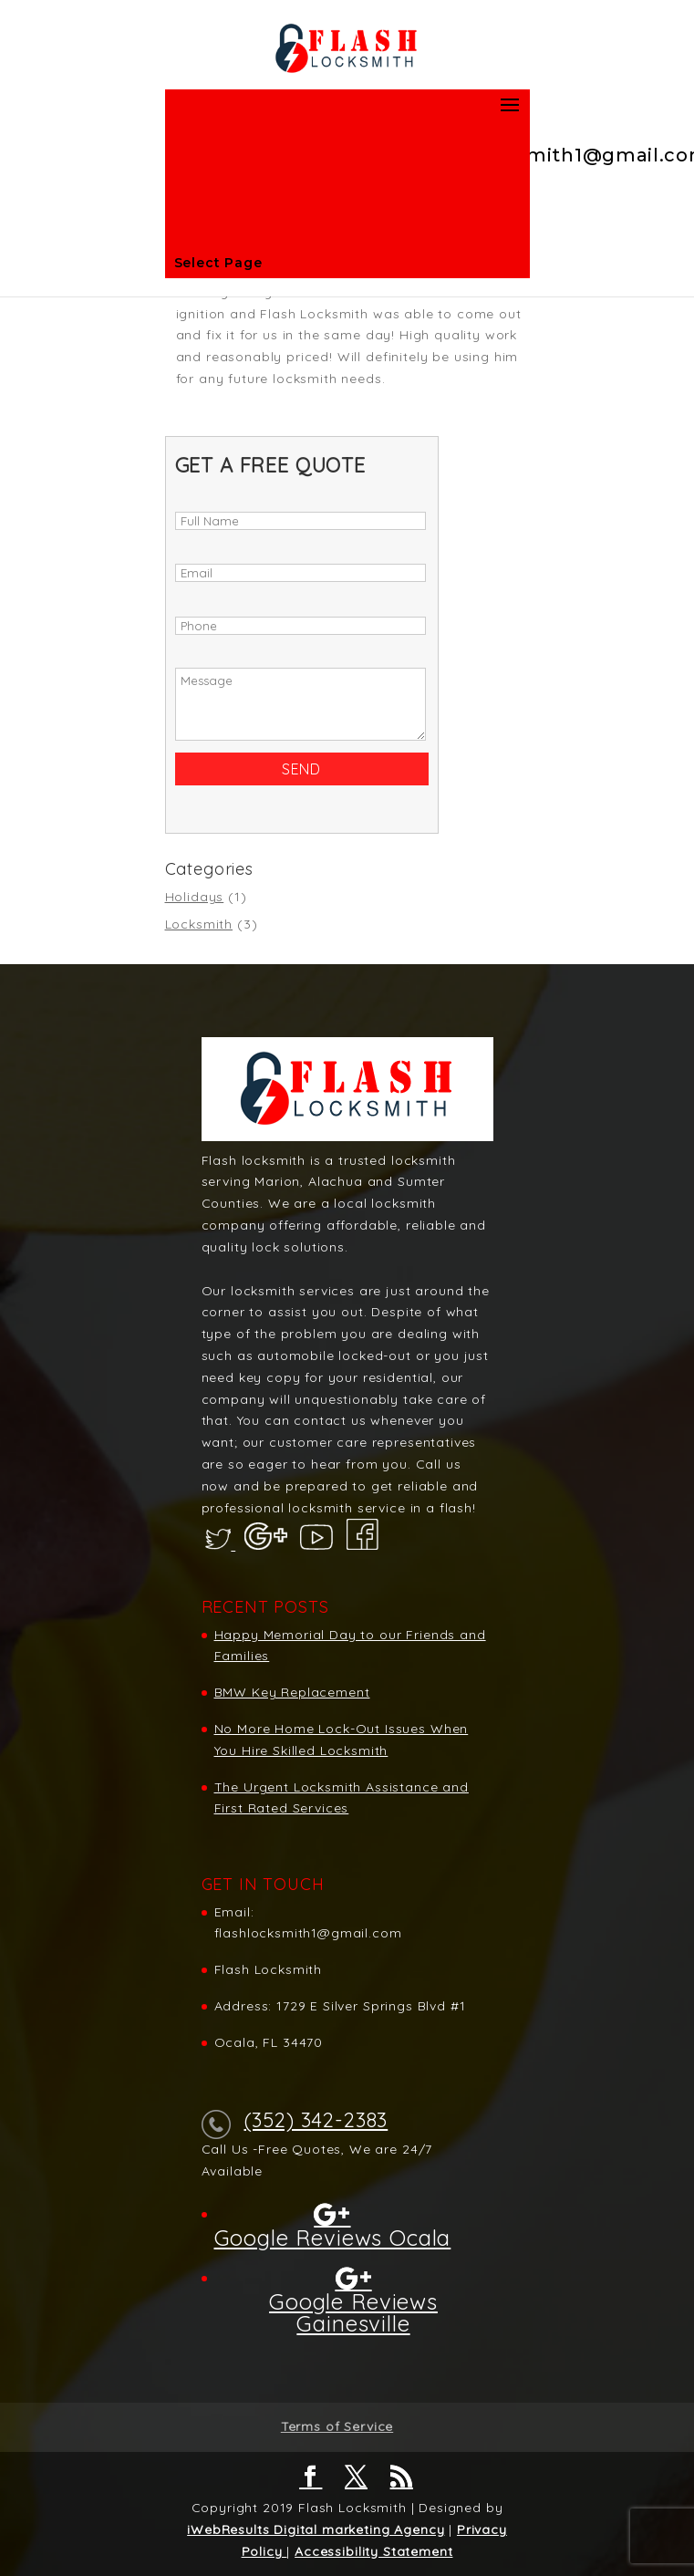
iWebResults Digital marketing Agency (315, 2529)
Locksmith (199, 924)
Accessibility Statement (373, 2551)
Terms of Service (337, 2426)
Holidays (194, 896)
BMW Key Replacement (292, 1692)
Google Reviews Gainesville (353, 2311)
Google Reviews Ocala (332, 2236)
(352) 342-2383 (316, 2120)
